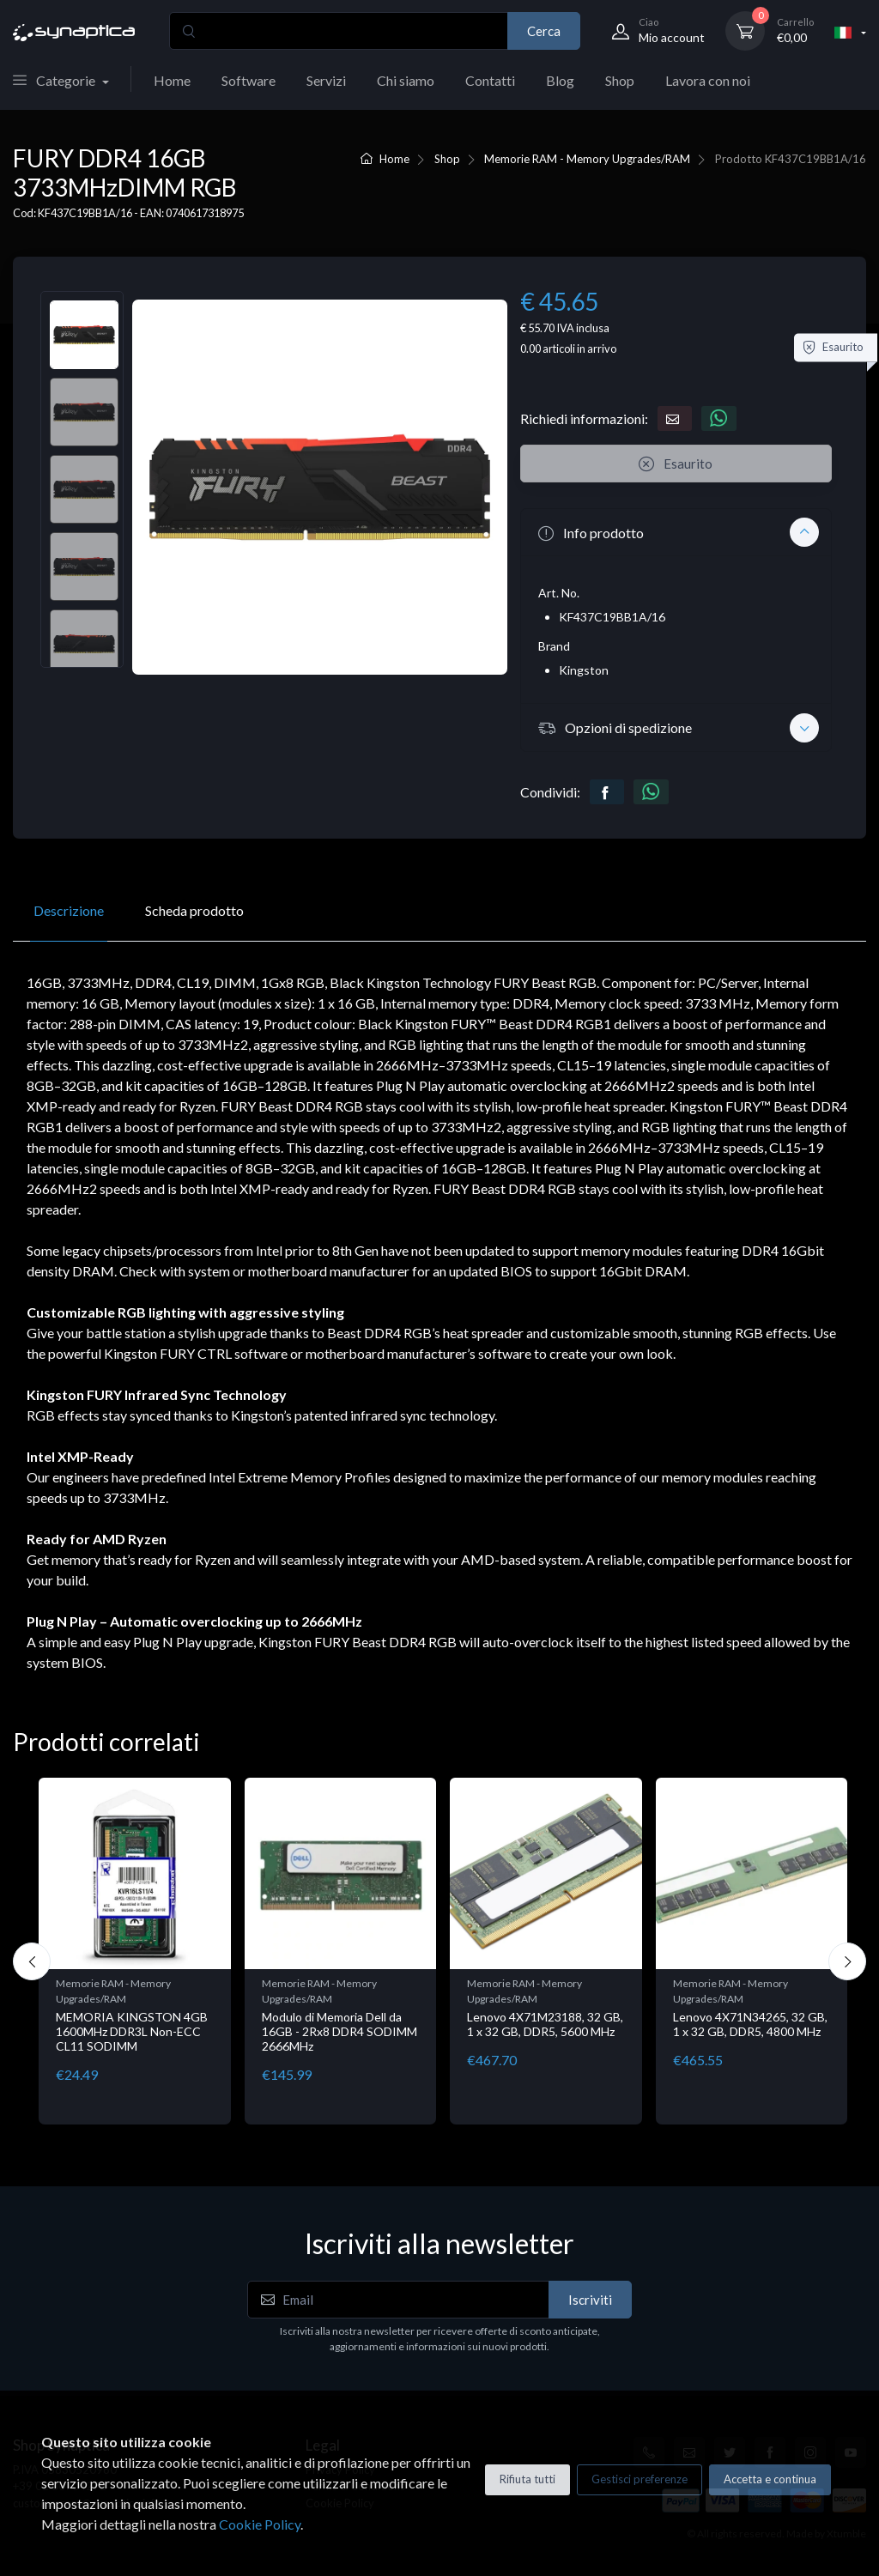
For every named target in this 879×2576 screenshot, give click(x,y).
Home (172, 80)
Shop (619, 80)
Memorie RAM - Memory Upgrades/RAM (587, 159)
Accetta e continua (770, 2479)
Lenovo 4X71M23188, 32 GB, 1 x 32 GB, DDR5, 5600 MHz (545, 2024)
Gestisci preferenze (639, 2479)
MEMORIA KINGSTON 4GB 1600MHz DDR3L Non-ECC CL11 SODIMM (132, 2031)
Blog (560, 80)
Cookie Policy (259, 2524)
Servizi (326, 80)
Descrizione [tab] (68, 910)
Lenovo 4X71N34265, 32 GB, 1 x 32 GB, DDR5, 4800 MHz (750, 2024)
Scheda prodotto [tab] (194, 910)
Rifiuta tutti (527, 2479)
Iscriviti (590, 2299)
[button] (676, 532)
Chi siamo (405, 80)
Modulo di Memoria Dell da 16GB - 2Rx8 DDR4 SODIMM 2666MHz (339, 2031)
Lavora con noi (707, 80)
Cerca (544, 31)
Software (248, 80)
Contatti (490, 80)
